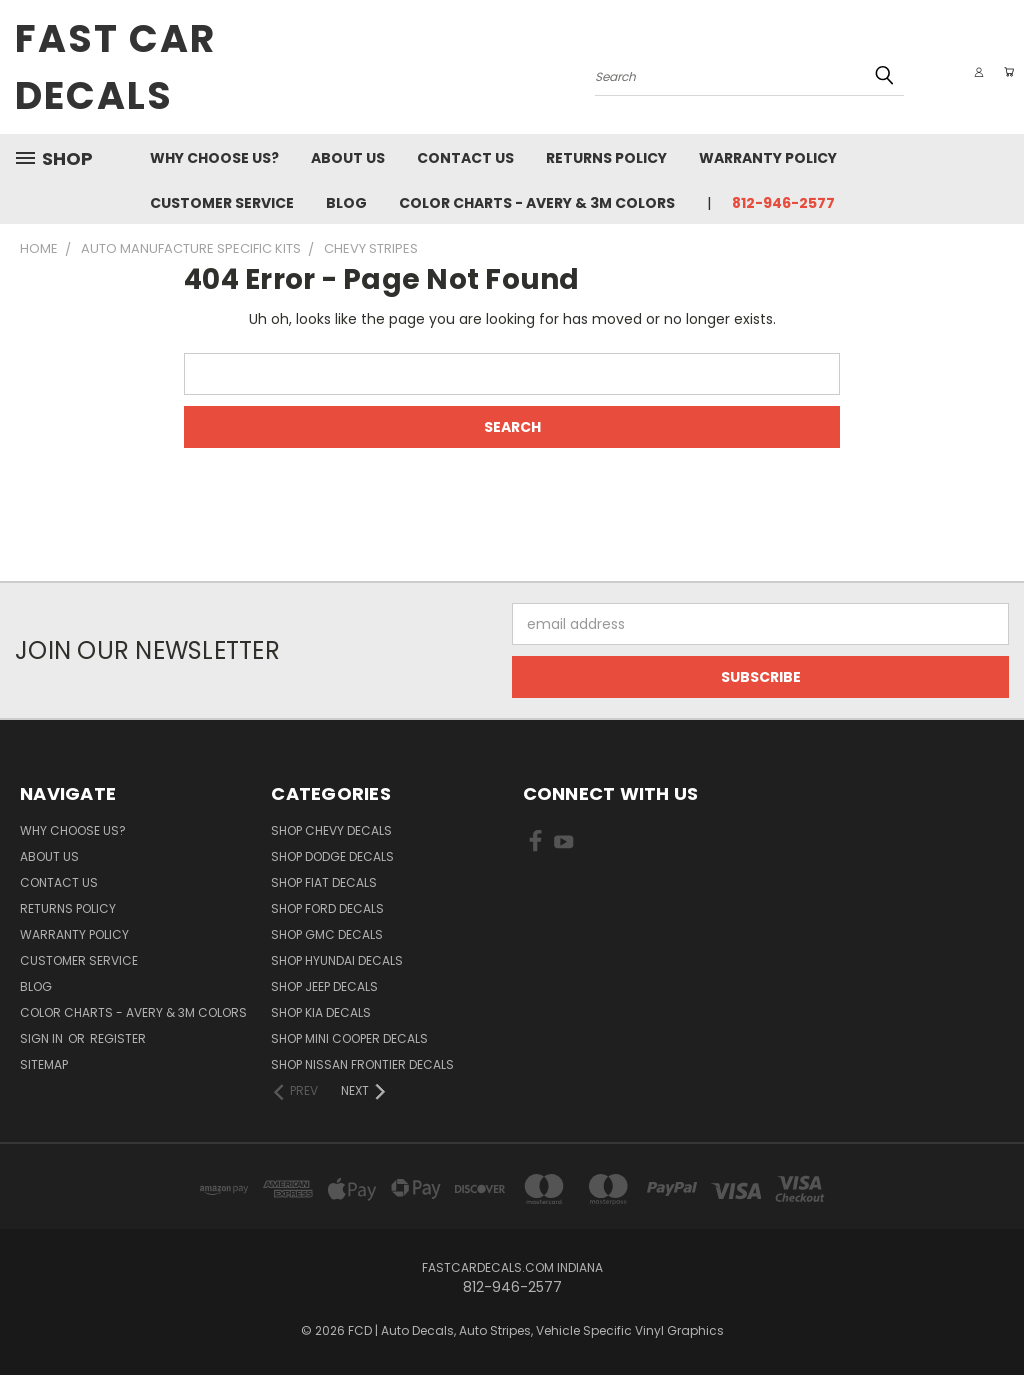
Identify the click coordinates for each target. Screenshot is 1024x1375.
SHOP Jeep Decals (324, 986)
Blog (346, 203)
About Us (348, 158)
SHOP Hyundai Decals (337, 960)
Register (118, 1038)
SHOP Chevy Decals (331, 830)
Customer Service (222, 203)
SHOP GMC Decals (327, 934)
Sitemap (44, 1064)
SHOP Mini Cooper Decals (349, 1038)
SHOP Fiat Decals (324, 882)
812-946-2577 (783, 203)
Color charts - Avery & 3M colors (537, 203)
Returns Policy (606, 158)
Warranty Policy (768, 158)
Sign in (43, 1038)
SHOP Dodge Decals (332, 856)
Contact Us (465, 158)
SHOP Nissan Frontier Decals (362, 1064)
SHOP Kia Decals (321, 1012)
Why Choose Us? (214, 158)
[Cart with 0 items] (1004, 72)
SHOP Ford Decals (327, 908)
